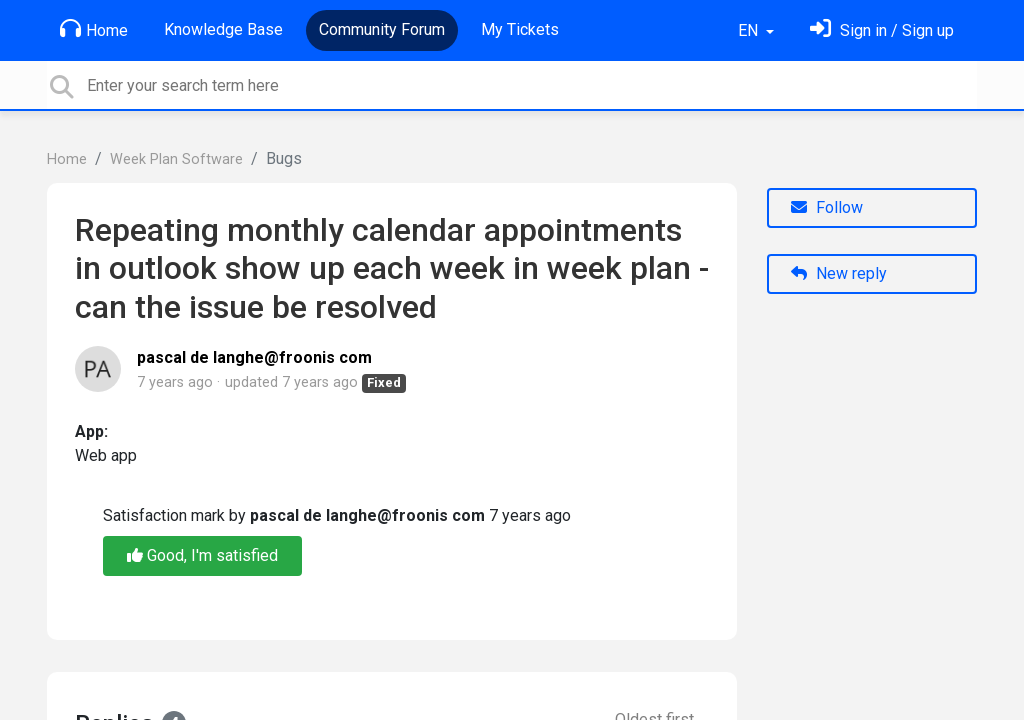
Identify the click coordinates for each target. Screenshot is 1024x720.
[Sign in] (882, 30)
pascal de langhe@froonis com (254, 357)
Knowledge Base (223, 29)
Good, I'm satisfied (202, 555)
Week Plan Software (176, 159)
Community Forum (382, 29)
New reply (839, 273)
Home (94, 29)
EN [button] (750, 30)
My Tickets (520, 29)
